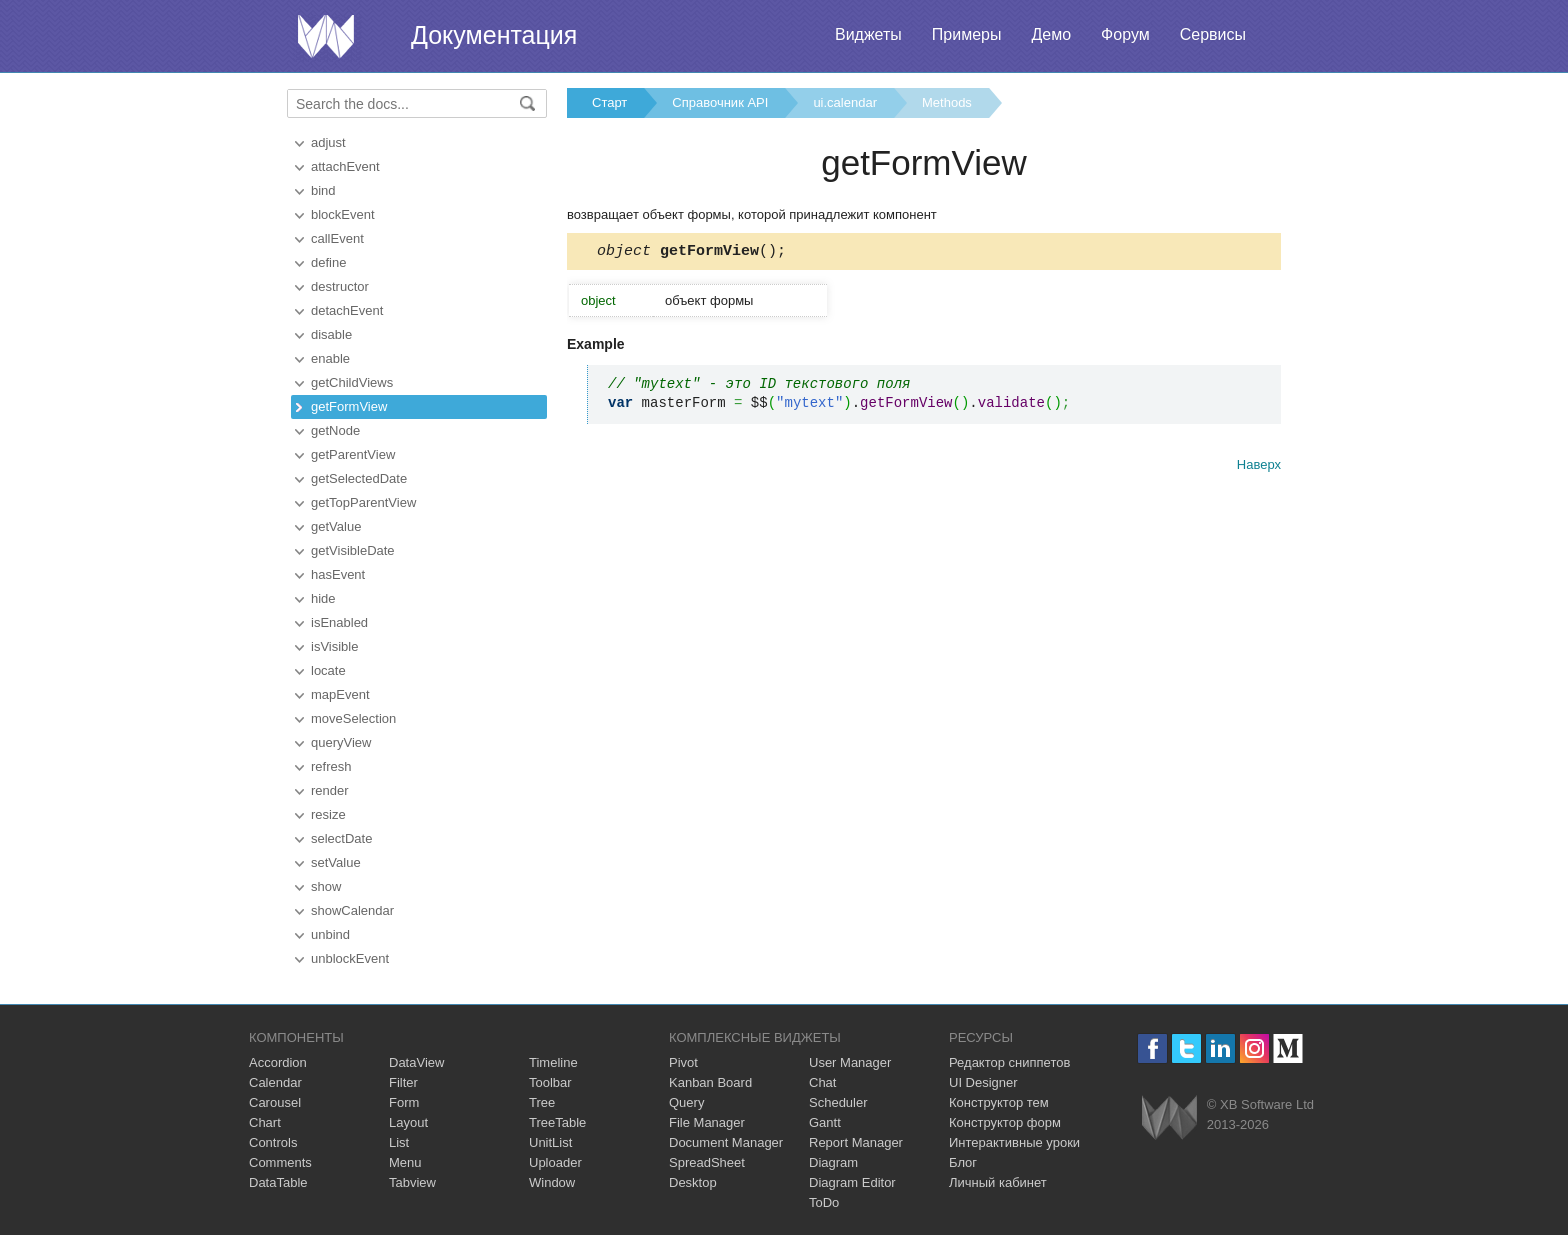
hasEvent (338, 574)
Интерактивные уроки (1014, 1142)
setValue (336, 862)
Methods (947, 102)
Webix (1169, 1117)
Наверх (1259, 467)
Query (686, 1102)
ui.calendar (845, 102)
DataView (416, 1062)
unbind (330, 934)
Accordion (278, 1062)
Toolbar (550, 1082)
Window (552, 1182)
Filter (403, 1082)
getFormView (349, 406)
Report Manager (856, 1142)
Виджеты (868, 34)
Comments (280, 1162)
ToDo (824, 1202)
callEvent (337, 238)
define (328, 262)
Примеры (967, 34)
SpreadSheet (707, 1162)
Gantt (825, 1122)
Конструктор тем (999, 1102)
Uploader (555, 1162)
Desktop (693, 1182)
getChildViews (352, 382)
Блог (963, 1162)
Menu (405, 1162)
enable (330, 358)
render (330, 790)
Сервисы (1213, 34)
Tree (542, 1102)
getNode (335, 430)
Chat (822, 1082)
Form (404, 1102)
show (326, 886)
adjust (328, 142)
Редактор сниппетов (1009, 1062)
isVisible (334, 646)
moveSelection (353, 718)
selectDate (341, 838)
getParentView (353, 454)
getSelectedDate (359, 478)
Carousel (275, 1102)
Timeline (553, 1062)
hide (323, 598)
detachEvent (347, 310)
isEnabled (339, 622)
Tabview (412, 1182)
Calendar (275, 1082)
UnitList (550, 1142)
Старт (609, 102)
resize (328, 814)
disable (331, 334)
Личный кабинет (998, 1182)
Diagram (833, 1162)
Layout (408, 1122)
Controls (273, 1142)
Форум (1125, 34)
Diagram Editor (852, 1182)
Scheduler (838, 1102)
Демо (1051, 34)
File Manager (707, 1122)
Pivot (683, 1062)
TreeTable (557, 1122)
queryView (341, 742)
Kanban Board (710, 1082)
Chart (265, 1122)
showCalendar (352, 910)
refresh (331, 766)
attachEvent (345, 166)
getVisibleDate (353, 550)
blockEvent (343, 214)
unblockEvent (350, 958)
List (399, 1142)
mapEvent (340, 694)
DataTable (278, 1182)
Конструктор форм (1005, 1122)
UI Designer (983, 1082)
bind (323, 190)
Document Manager (726, 1142)
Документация (494, 35)
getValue (336, 526)
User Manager (850, 1062)
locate (328, 670)
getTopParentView (363, 502)
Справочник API (720, 102)
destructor (340, 286)
